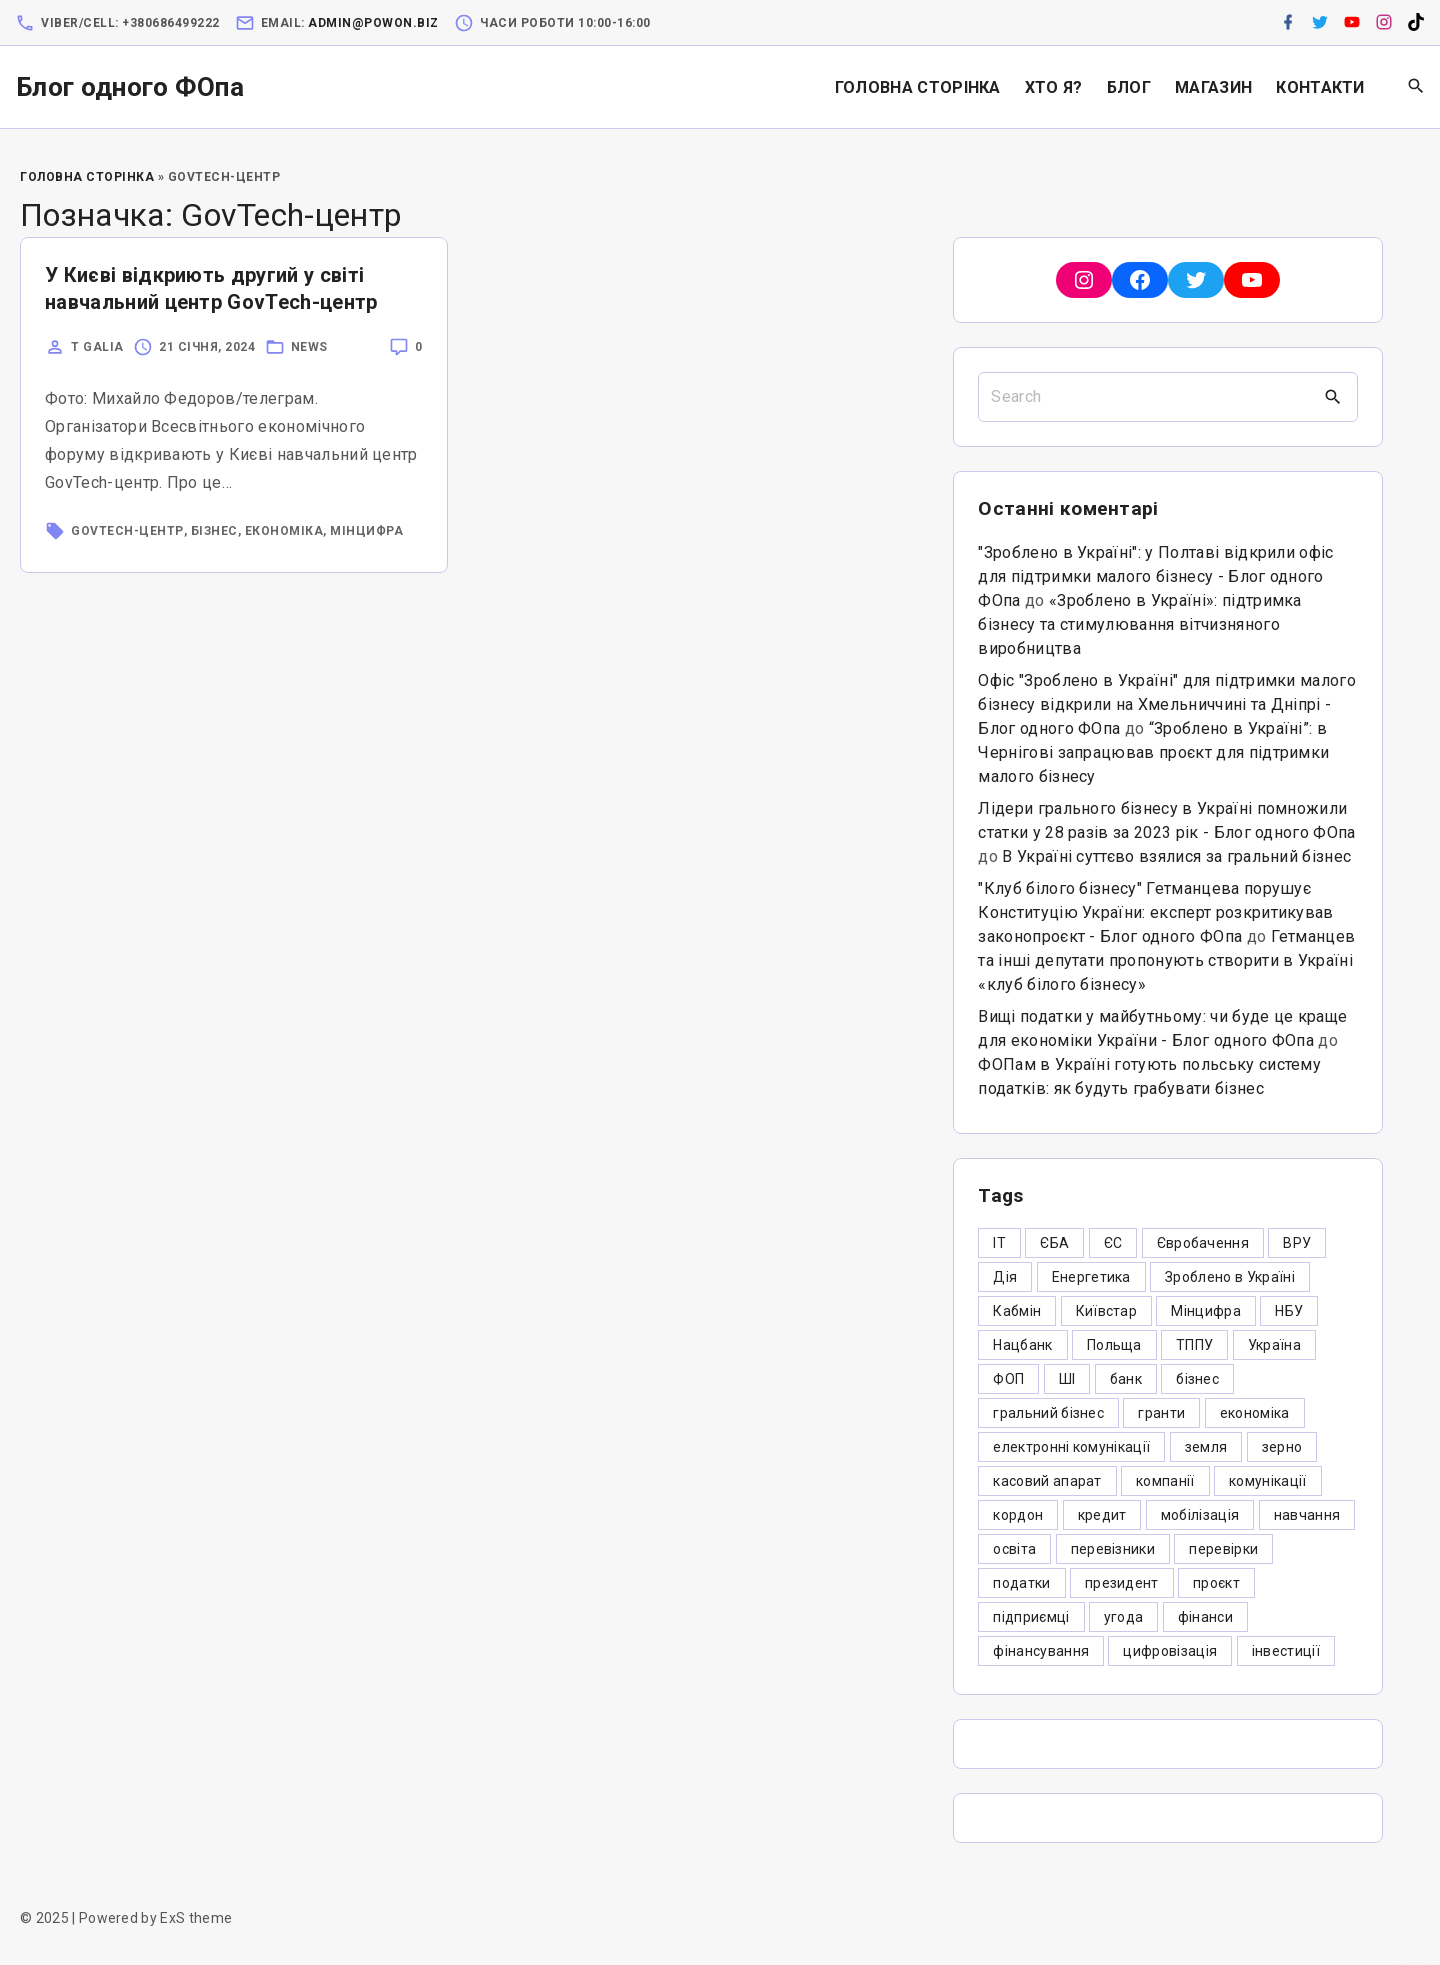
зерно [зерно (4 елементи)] (1282, 1447)
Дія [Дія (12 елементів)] (1005, 1277)
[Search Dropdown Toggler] (1416, 87)
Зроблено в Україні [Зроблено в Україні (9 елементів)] (1230, 1277)
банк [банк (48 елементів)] (1126, 1379)
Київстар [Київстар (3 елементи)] (1107, 1311)
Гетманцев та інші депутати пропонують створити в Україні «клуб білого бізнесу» (1166, 960)
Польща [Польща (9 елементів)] (1114, 1345)
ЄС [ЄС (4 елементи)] (1113, 1243)
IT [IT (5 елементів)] (999, 1243)
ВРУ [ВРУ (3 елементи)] (1297, 1243)
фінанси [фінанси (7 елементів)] (1205, 1617)
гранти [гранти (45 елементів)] (1161, 1413)
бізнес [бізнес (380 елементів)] (1197, 1379)
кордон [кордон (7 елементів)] (1018, 1515)
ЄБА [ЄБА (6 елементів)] (1054, 1243)
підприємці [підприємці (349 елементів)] (1031, 1617)
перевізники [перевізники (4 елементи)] (1113, 1549)
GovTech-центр (127, 531)
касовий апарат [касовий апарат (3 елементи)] (1047, 1481)
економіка (284, 531)
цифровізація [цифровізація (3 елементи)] (1170, 1651)
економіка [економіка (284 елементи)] (1255, 1413)
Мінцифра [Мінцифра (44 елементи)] (1206, 1311)
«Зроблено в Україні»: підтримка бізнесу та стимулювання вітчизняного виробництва (1139, 624)
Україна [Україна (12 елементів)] (1274, 1345)
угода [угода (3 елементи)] (1124, 1617)
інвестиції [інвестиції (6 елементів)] (1286, 1651)
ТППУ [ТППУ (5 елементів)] (1194, 1345)
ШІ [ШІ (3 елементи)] (1067, 1379)
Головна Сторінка (87, 177)
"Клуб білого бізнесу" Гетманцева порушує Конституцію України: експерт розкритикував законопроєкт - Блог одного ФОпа (1155, 912)
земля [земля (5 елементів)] (1206, 1447)
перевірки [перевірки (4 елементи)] (1223, 1549)
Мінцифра (366, 531)
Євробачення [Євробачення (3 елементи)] (1203, 1243)
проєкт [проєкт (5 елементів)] (1216, 1583)
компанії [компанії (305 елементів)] (1165, 1481)
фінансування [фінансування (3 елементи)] (1041, 1651)
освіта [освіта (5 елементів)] (1014, 1549)
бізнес (214, 531)
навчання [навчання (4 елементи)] (1307, 1515)
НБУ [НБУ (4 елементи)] (1289, 1311)
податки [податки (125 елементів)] (1021, 1583)
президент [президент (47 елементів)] (1122, 1583)
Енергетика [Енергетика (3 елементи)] (1091, 1277)
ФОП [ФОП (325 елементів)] (1008, 1379)
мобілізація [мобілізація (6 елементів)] (1200, 1515)
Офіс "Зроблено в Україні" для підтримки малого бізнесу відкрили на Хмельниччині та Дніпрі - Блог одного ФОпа (1167, 704)
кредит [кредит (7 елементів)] (1102, 1515)
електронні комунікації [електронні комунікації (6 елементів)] (1071, 1447)
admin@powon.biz (373, 23)
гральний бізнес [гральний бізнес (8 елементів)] (1048, 1413)
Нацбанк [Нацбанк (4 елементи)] (1022, 1345)
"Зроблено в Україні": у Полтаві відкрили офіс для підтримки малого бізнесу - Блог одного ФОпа (1155, 576)
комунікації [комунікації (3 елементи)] (1268, 1481)
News (309, 347)
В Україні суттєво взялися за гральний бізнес (1176, 856)
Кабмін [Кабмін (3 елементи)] (1017, 1311)
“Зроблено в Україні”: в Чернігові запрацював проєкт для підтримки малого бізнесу (1153, 752)
